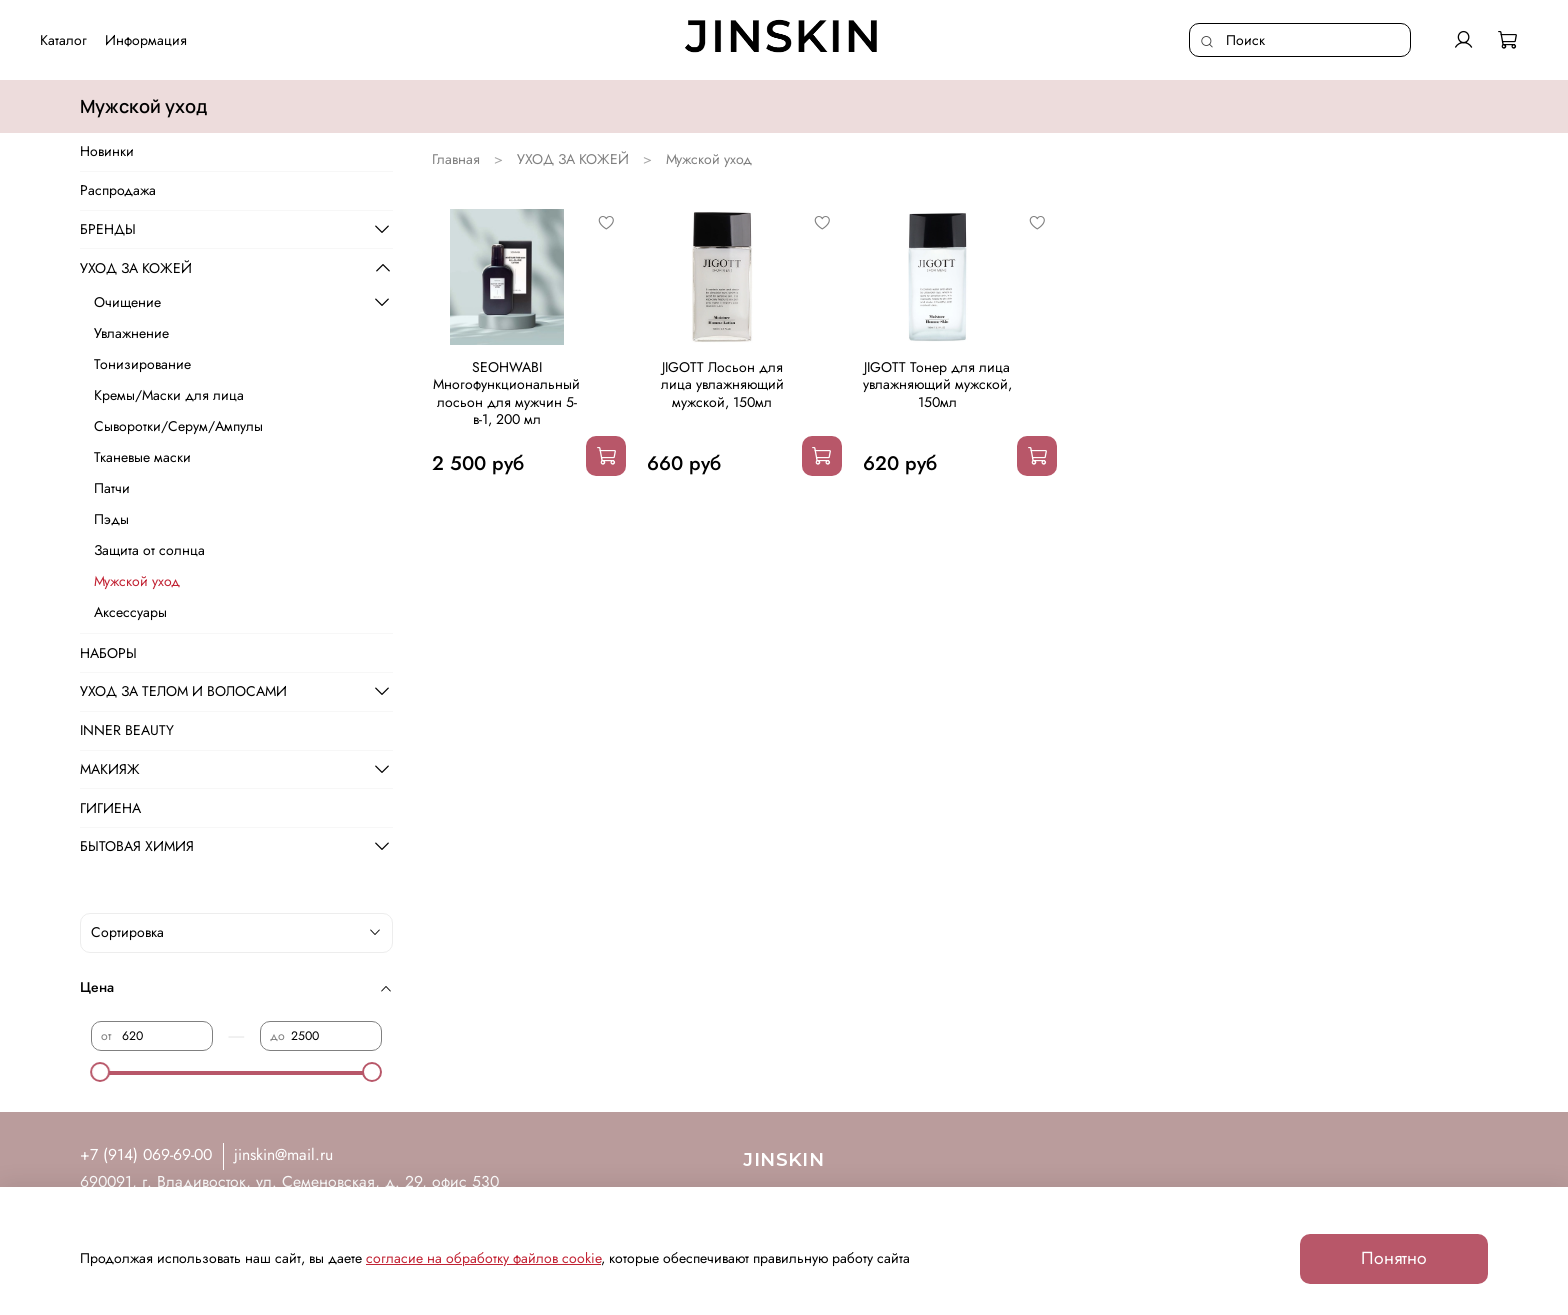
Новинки (107, 151)
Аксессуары (130, 612)
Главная (456, 159)
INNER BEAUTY (127, 730)
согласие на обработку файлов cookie (483, 1258)
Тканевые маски (142, 457)
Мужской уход (137, 581)
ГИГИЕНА (110, 808)
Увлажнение (131, 333)
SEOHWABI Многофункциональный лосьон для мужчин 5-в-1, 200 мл (506, 393)
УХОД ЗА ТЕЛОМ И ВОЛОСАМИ (183, 691)
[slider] (101, 1072)
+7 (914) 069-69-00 (146, 1154)
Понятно (1394, 1258)
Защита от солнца (149, 550)
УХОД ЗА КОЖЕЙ (573, 159)
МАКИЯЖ (110, 769)
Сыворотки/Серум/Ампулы (178, 426)
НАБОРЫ (108, 653)
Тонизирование (142, 364)
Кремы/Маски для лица (169, 395)
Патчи (112, 488)
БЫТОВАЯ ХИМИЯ (137, 846)
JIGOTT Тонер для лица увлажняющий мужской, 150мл (937, 384)
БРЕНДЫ (108, 229)
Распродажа (118, 190)
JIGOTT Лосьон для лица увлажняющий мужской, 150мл (722, 384)
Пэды (111, 519)
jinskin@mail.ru (283, 1154)
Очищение (127, 302)
